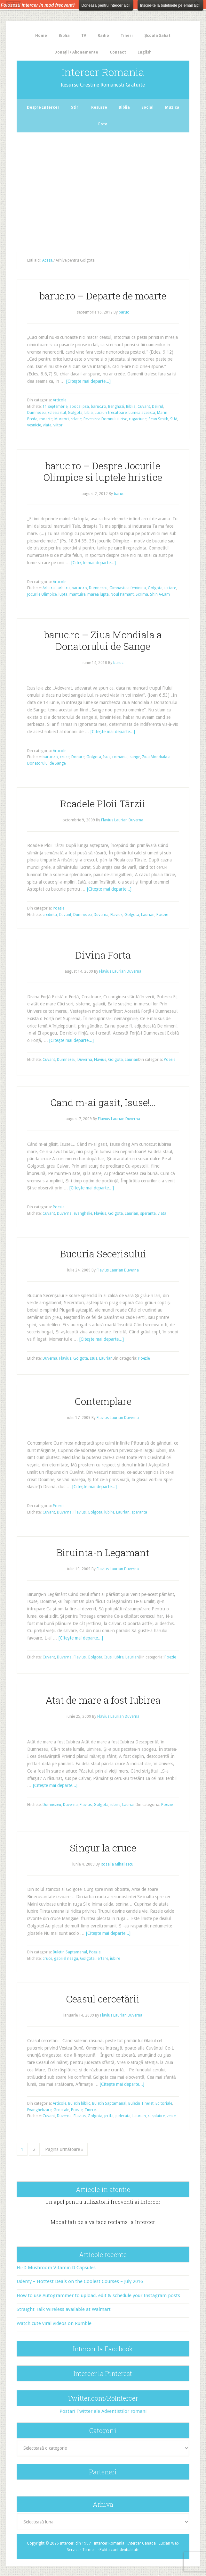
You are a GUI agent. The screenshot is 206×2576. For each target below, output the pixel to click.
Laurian (147, 914)
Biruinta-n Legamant (102, 1552)
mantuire (77, 594)
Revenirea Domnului (101, 419)
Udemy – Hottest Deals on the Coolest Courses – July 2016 (80, 2281)
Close (197, 4)
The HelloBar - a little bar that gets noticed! (13, 4)
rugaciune (138, 419)
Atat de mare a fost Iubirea (103, 1700)
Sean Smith (158, 419)
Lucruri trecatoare (111, 412)
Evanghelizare (39, 2110)
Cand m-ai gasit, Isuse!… (103, 1102)
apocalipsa (79, 406)
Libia (88, 412)
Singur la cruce (103, 1848)
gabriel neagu (66, 1958)
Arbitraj (49, 588)
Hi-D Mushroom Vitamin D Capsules (56, 2267)
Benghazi (116, 406)
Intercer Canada (141, 2543)
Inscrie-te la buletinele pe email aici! (170, 5)
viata (47, 425)
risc (124, 419)
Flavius (116, 914)
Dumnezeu (36, 412)
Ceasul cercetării (103, 1999)
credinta (50, 914)
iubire (109, 1512)
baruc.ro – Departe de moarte (103, 295)
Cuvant (144, 406)
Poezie (58, 908)
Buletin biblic (79, 2103)
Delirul (157, 406)
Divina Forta (103, 955)
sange (135, 757)
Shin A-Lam (160, 594)
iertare (170, 588)
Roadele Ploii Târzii (103, 803)
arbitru (64, 588)
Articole (59, 400)
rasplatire (156, 2116)
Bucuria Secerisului (103, 1253)
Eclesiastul (57, 412)
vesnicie (34, 425)
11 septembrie (55, 406)
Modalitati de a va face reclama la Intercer (103, 2222)
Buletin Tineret (141, 2103)
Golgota (75, 412)
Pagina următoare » (64, 2149)
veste (171, 2116)
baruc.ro (98, 406)
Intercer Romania (103, 72)
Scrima (142, 594)
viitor (58, 425)
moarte (45, 419)
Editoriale (163, 2103)
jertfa (109, 2116)
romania (120, 757)
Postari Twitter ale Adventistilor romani (103, 2411)
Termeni (89, 2549)
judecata (123, 2116)
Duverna (101, 914)
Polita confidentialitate (119, 2549)
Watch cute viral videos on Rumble (54, 2323)
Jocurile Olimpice (42, 594)
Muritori (61, 419)
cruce (64, 757)
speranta (148, 1213)
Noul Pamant (122, 594)
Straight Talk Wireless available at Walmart (64, 2309)
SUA (173, 419)
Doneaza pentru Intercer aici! (105, 5)
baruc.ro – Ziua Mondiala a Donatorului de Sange (103, 640)
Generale (61, 2110)
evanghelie (83, 1213)
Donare (77, 757)
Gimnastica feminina (127, 588)
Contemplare (103, 1401)
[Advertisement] (112, 189)
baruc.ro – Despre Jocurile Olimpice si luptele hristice (103, 471)
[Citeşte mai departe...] (88, 381)
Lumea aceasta (142, 412)
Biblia (131, 406)
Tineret (90, 2110)
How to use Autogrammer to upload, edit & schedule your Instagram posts (98, 2295)
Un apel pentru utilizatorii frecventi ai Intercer (103, 2201)
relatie (76, 419)
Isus (106, 757)
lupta (63, 594)
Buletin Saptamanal (70, 1952)
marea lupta (98, 594)
